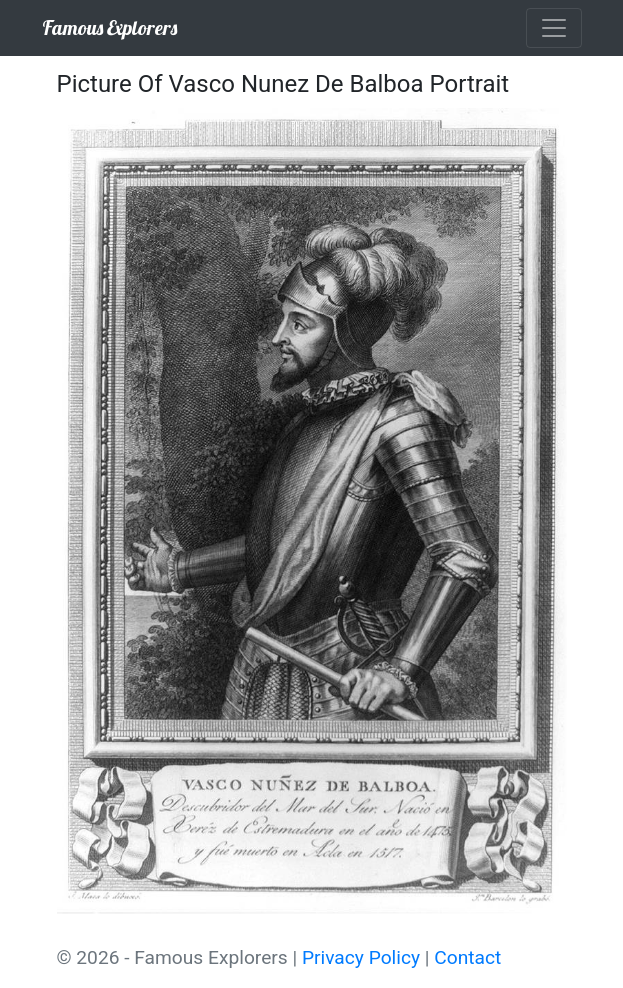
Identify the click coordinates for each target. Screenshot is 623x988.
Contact (467, 957)
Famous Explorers (109, 27)
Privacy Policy (361, 957)
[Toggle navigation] (554, 28)
